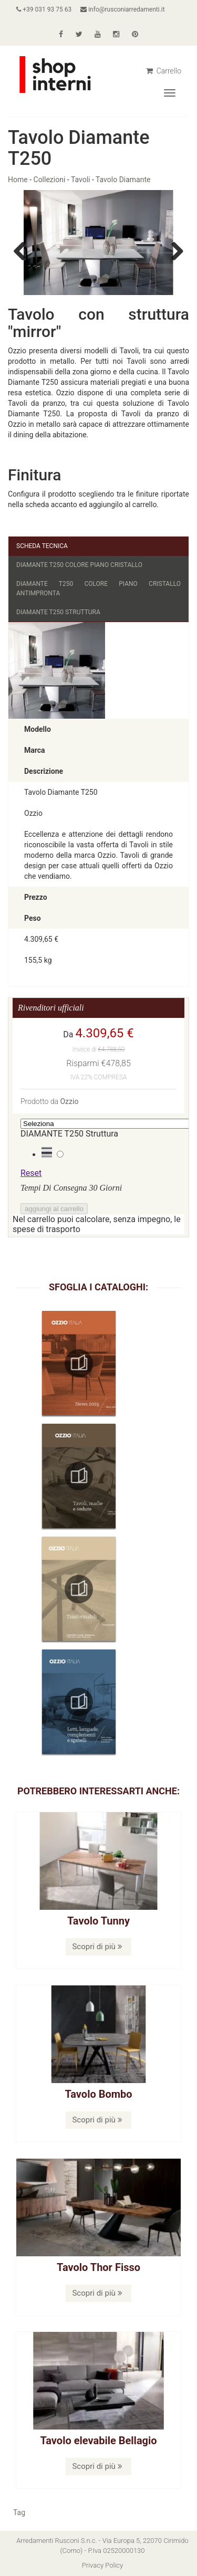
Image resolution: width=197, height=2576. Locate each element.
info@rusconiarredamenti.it (122, 9)
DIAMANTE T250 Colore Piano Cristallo (79, 565)
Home (18, 179)
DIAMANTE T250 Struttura (58, 612)
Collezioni (50, 179)
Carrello (163, 71)
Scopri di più (97, 1946)
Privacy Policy (102, 2565)
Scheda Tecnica (42, 546)
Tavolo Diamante (123, 179)
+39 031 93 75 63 (43, 9)
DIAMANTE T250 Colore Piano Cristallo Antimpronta (98, 588)
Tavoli (80, 179)
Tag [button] (19, 2512)
